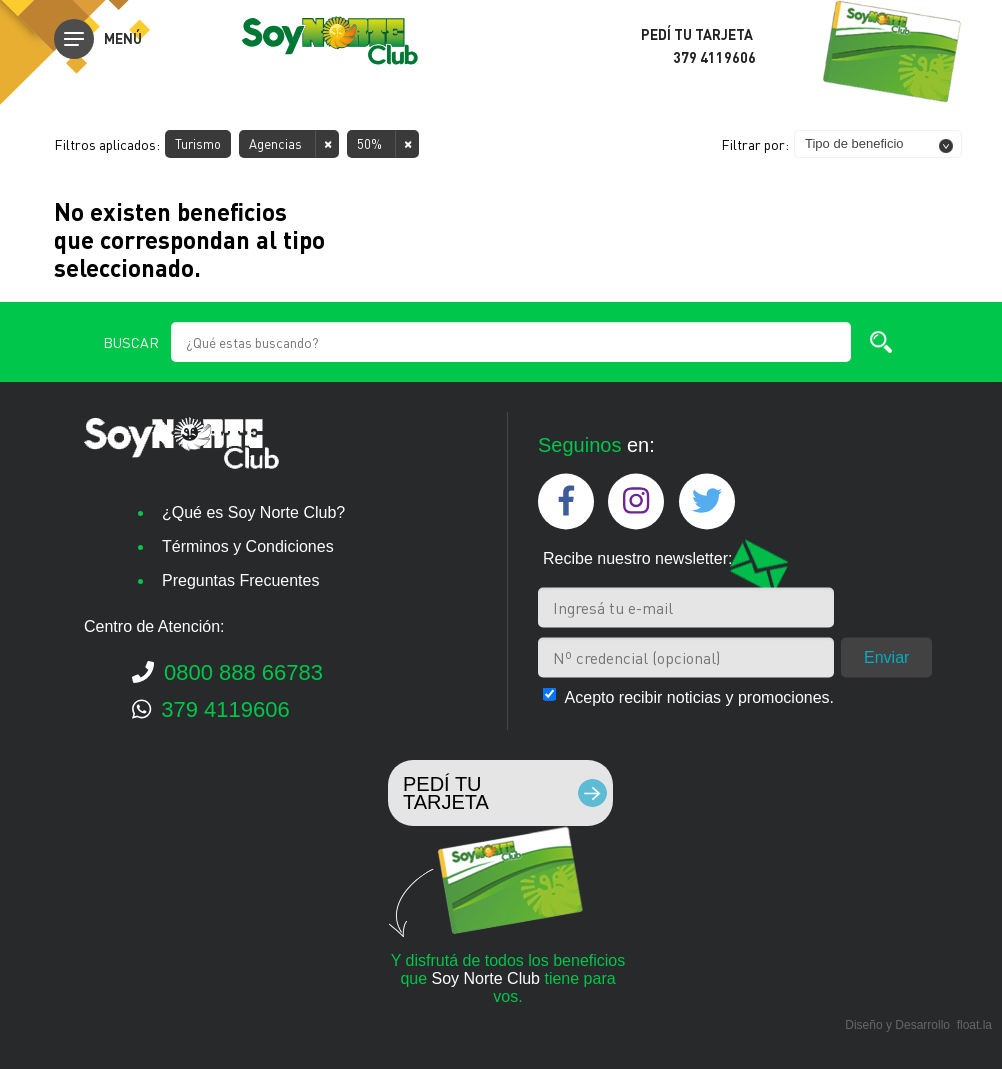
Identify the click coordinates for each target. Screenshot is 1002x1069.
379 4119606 (211, 709)
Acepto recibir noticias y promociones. (699, 696)
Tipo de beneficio (854, 143)
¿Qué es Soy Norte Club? (253, 512)
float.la (974, 1025)
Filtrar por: (755, 144)
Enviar (886, 656)
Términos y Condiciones (248, 546)
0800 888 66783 (227, 672)
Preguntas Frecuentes (240, 580)
